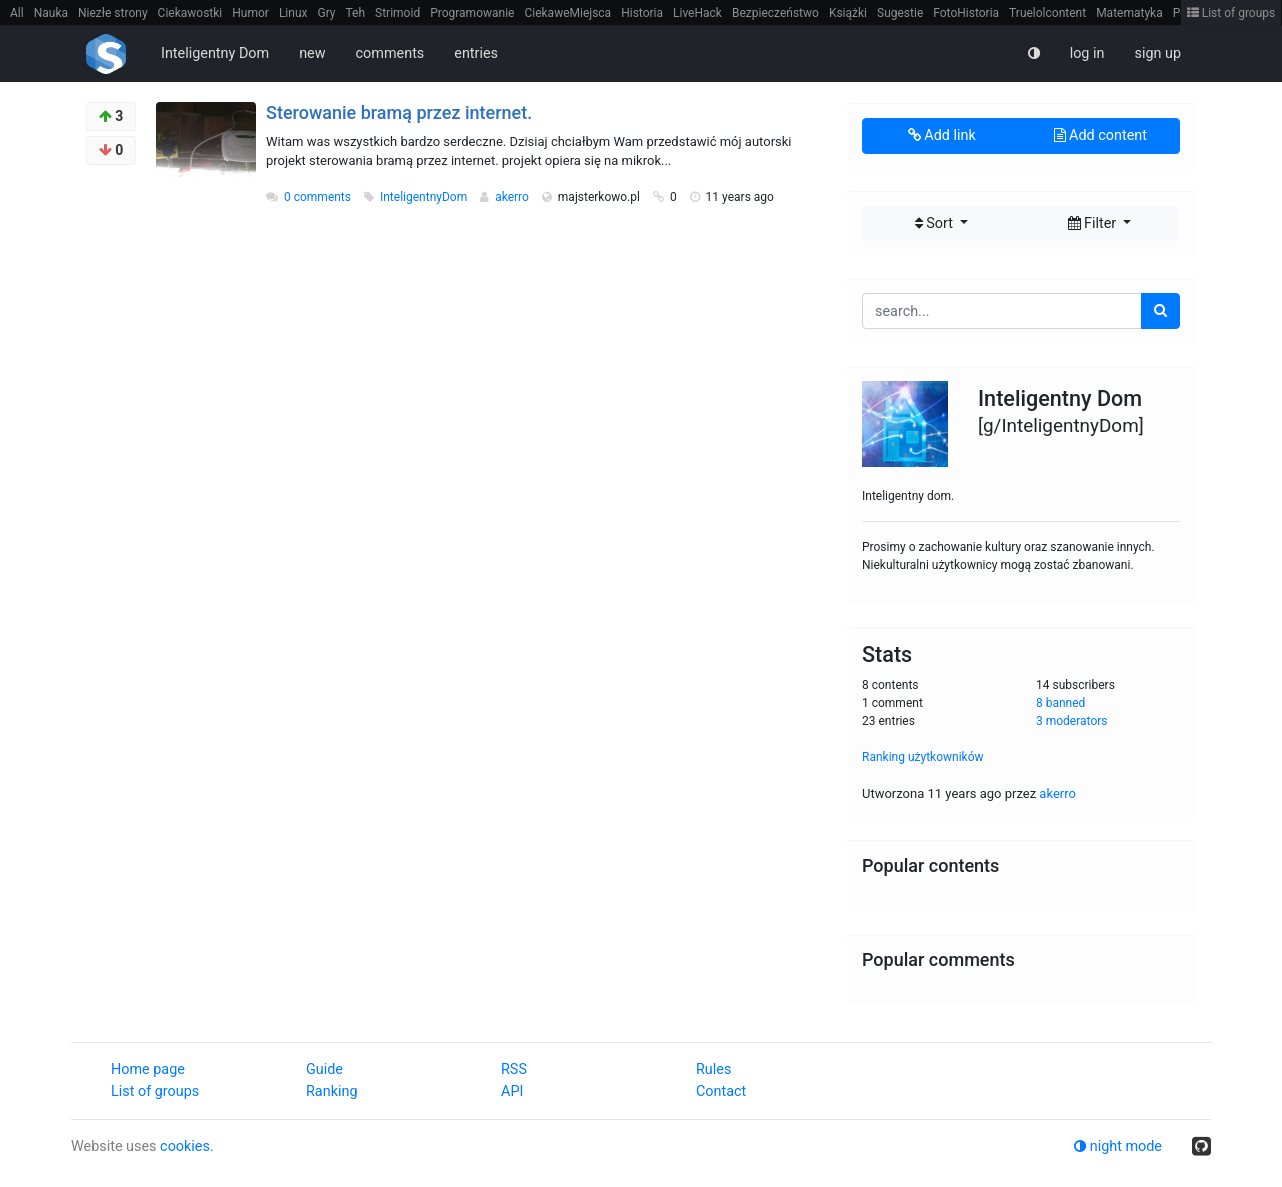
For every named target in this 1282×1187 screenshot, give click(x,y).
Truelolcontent (1047, 13)
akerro (513, 197)
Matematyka (1129, 13)
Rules (713, 1069)
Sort (936, 223)
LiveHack (697, 13)
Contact (721, 1091)
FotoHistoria (966, 13)
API (512, 1091)
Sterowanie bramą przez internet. (399, 112)
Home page (148, 1069)
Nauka (51, 13)
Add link (942, 135)
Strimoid (397, 13)
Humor (250, 13)
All (17, 13)
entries (476, 53)
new (312, 53)
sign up (1157, 53)
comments (390, 53)
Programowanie (472, 13)
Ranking (331, 1091)
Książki (848, 13)
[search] (1160, 311)
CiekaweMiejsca (567, 13)
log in (1087, 53)
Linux (293, 13)
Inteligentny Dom (215, 53)
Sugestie (900, 13)
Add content (1100, 135)
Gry (326, 13)
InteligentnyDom (425, 197)
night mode (1118, 1146)
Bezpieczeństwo (775, 13)
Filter (1094, 223)
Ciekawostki (190, 13)
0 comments (317, 197)
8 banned (1060, 703)
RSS (514, 1069)
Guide (324, 1069)
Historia (642, 13)
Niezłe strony (113, 13)
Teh (356, 13)
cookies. (187, 1146)
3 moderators (1072, 721)
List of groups (1231, 13)
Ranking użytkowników (923, 757)
